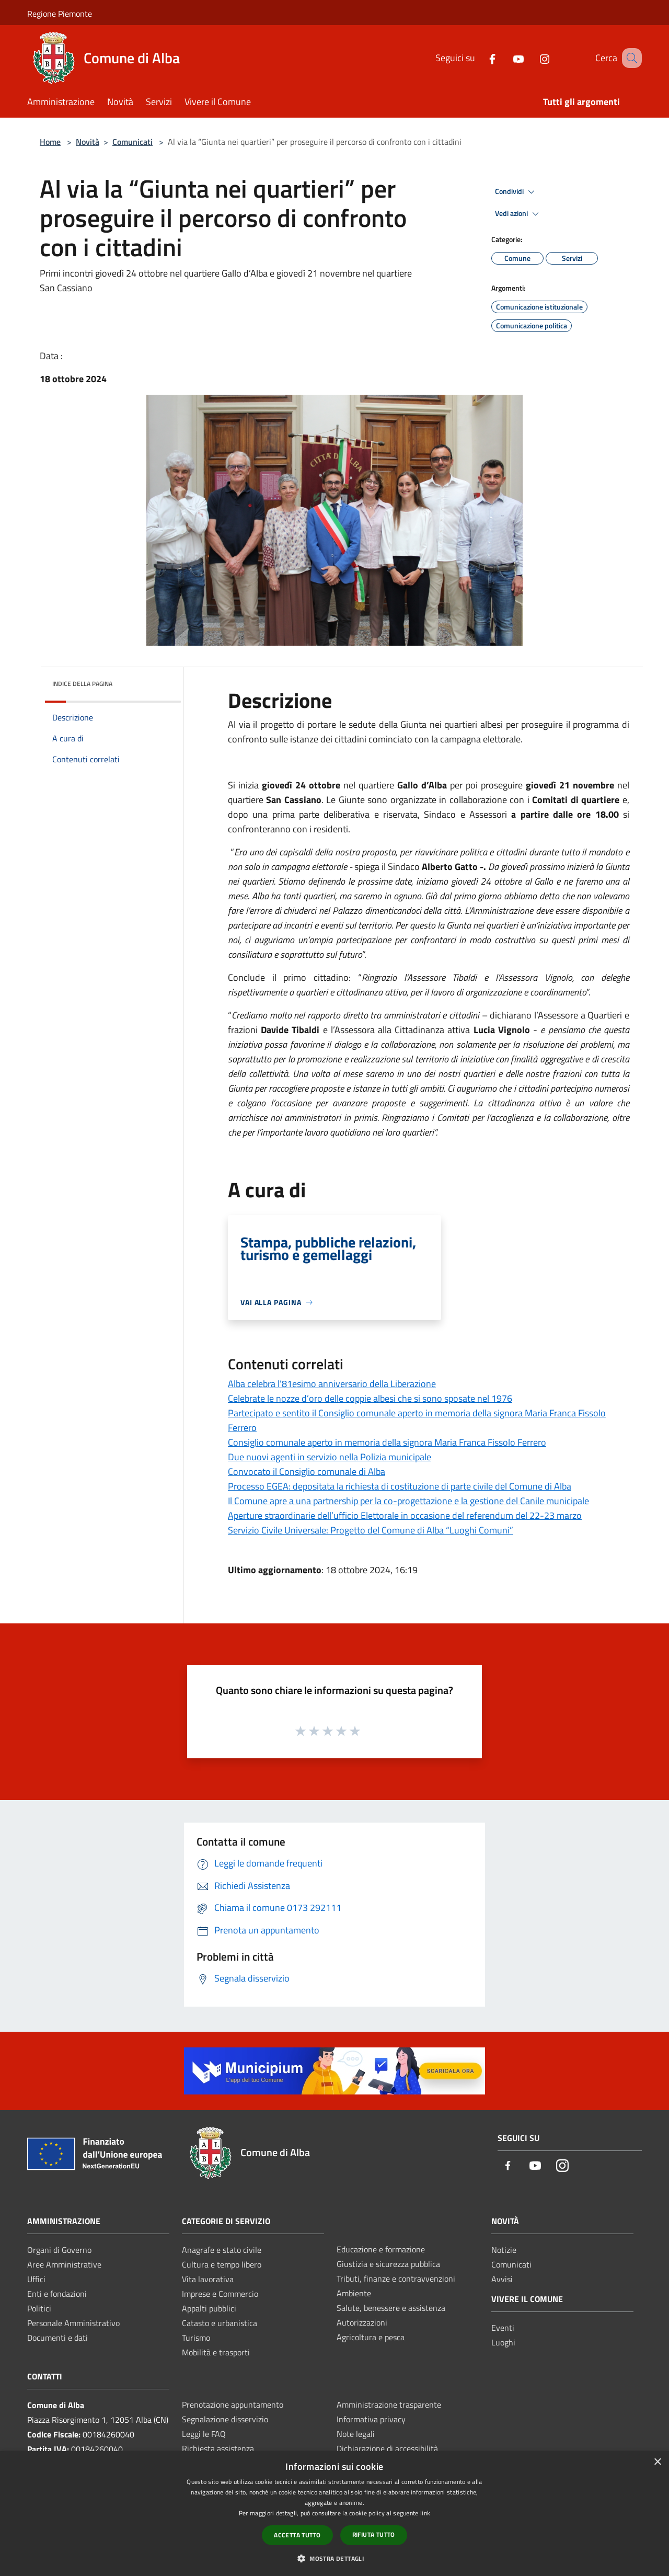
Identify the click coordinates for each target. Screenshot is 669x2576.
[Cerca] (629, 58)
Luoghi (503, 2342)
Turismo (196, 2337)
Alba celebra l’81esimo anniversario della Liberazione (332, 1384)
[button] (334, 2558)
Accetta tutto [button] (297, 2535)
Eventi (502, 2327)
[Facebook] (479, 58)
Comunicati (132, 141)
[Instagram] (531, 58)
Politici (39, 2308)
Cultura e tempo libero (221, 2264)
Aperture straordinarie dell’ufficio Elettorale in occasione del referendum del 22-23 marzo (405, 1515)
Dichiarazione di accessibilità (387, 2448)
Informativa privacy (371, 2419)
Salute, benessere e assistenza (391, 2308)
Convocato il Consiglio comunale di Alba (306, 1471)
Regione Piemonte (59, 13)
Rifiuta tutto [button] (373, 2534)
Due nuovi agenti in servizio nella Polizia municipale (329, 1457)
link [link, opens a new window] (425, 2513)
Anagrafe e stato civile (221, 2249)
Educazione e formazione (381, 2249)
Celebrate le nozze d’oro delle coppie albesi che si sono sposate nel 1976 (370, 1398)
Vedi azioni (518, 214)
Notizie (503, 2249)
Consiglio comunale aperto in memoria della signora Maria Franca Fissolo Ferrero (387, 1442)
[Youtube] (505, 58)
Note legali (356, 2434)
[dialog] (334, 2513)
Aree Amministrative (64, 2264)
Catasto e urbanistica (219, 2323)
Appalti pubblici (209, 2308)
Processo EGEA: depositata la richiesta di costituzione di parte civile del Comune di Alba (399, 1486)
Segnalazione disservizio (225, 2419)
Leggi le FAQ (204, 2434)
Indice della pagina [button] (82, 684)
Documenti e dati (57, 2337)
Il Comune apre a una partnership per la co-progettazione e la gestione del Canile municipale (408, 1501)
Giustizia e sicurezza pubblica (388, 2264)
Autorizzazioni (362, 2322)
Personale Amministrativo (73, 2323)
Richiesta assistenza (218, 2448)
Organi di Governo (59, 2249)
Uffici (36, 2279)
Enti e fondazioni (57, 2293)
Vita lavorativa (208, 2279)
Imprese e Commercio (220, 2293)
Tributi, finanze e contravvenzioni (396, 2278)
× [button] (657, 2462)
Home (50, 141)
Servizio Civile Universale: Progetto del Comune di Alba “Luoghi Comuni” (370, 1530)
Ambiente (354, 2293)
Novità (87, 141)
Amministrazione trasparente (389, 2404)
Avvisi (502, 2279)
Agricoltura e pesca (371, 2337)
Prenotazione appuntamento (232, 2404)
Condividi (516, 192)
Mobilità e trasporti (216, 2352)
